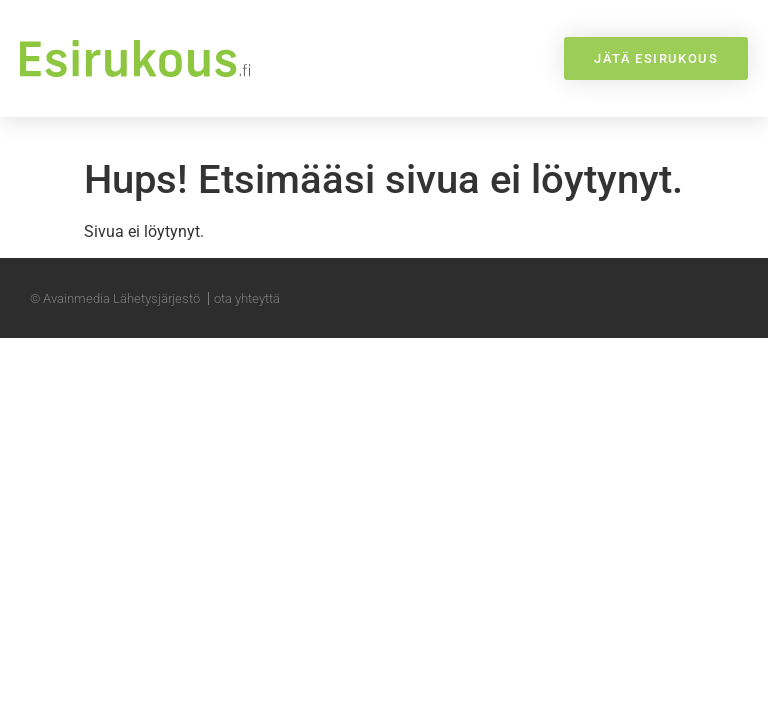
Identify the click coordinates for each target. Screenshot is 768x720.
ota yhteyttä (247, 299)
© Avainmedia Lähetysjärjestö (115, 299)
